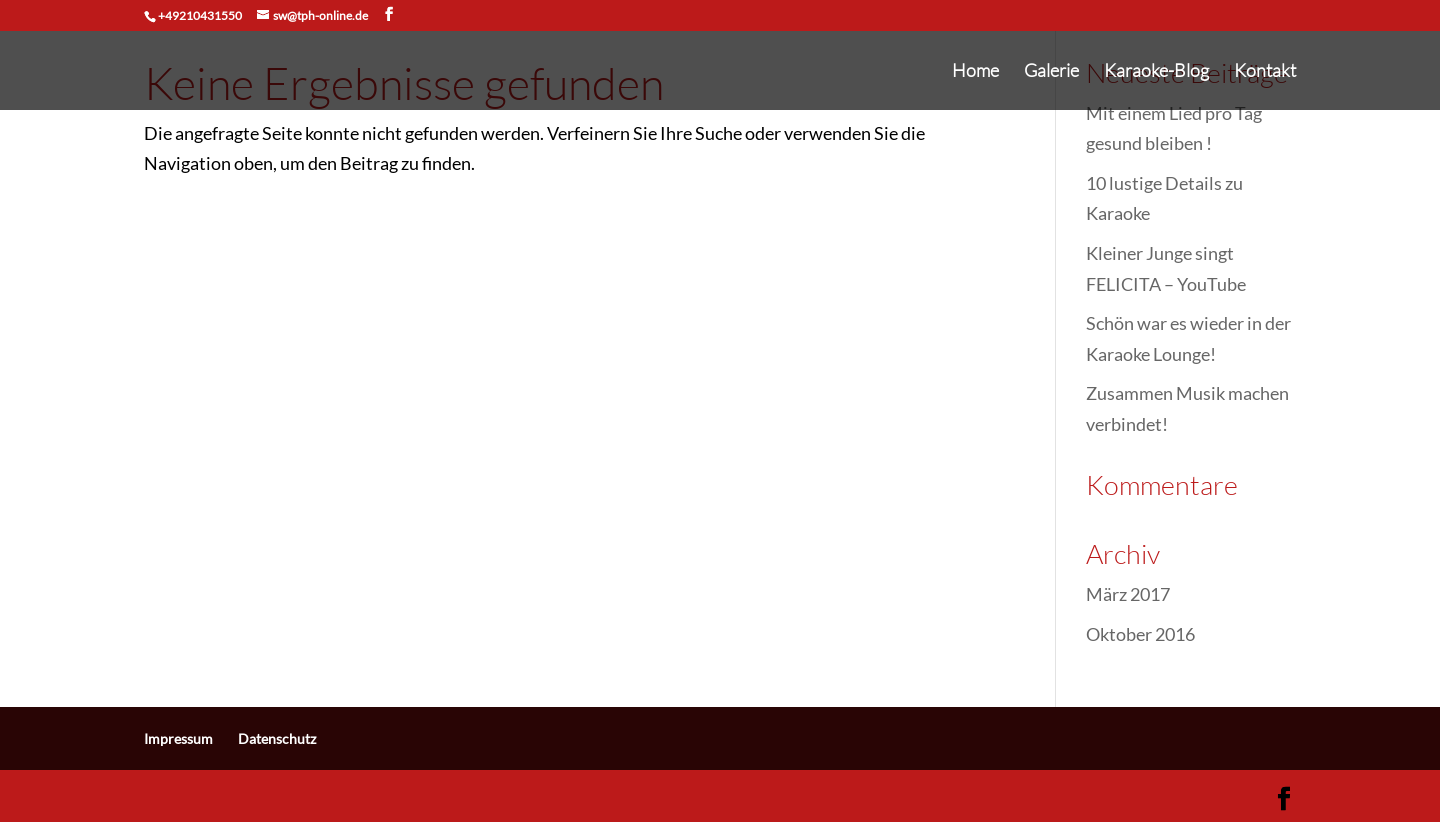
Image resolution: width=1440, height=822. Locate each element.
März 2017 (1128, 594)
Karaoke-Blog (1156, 72)
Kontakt (1265, 72)
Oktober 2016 (1140, 634)
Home (975, 72)
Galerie (1051, 72)
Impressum (178, 738)
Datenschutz (277, 738)
